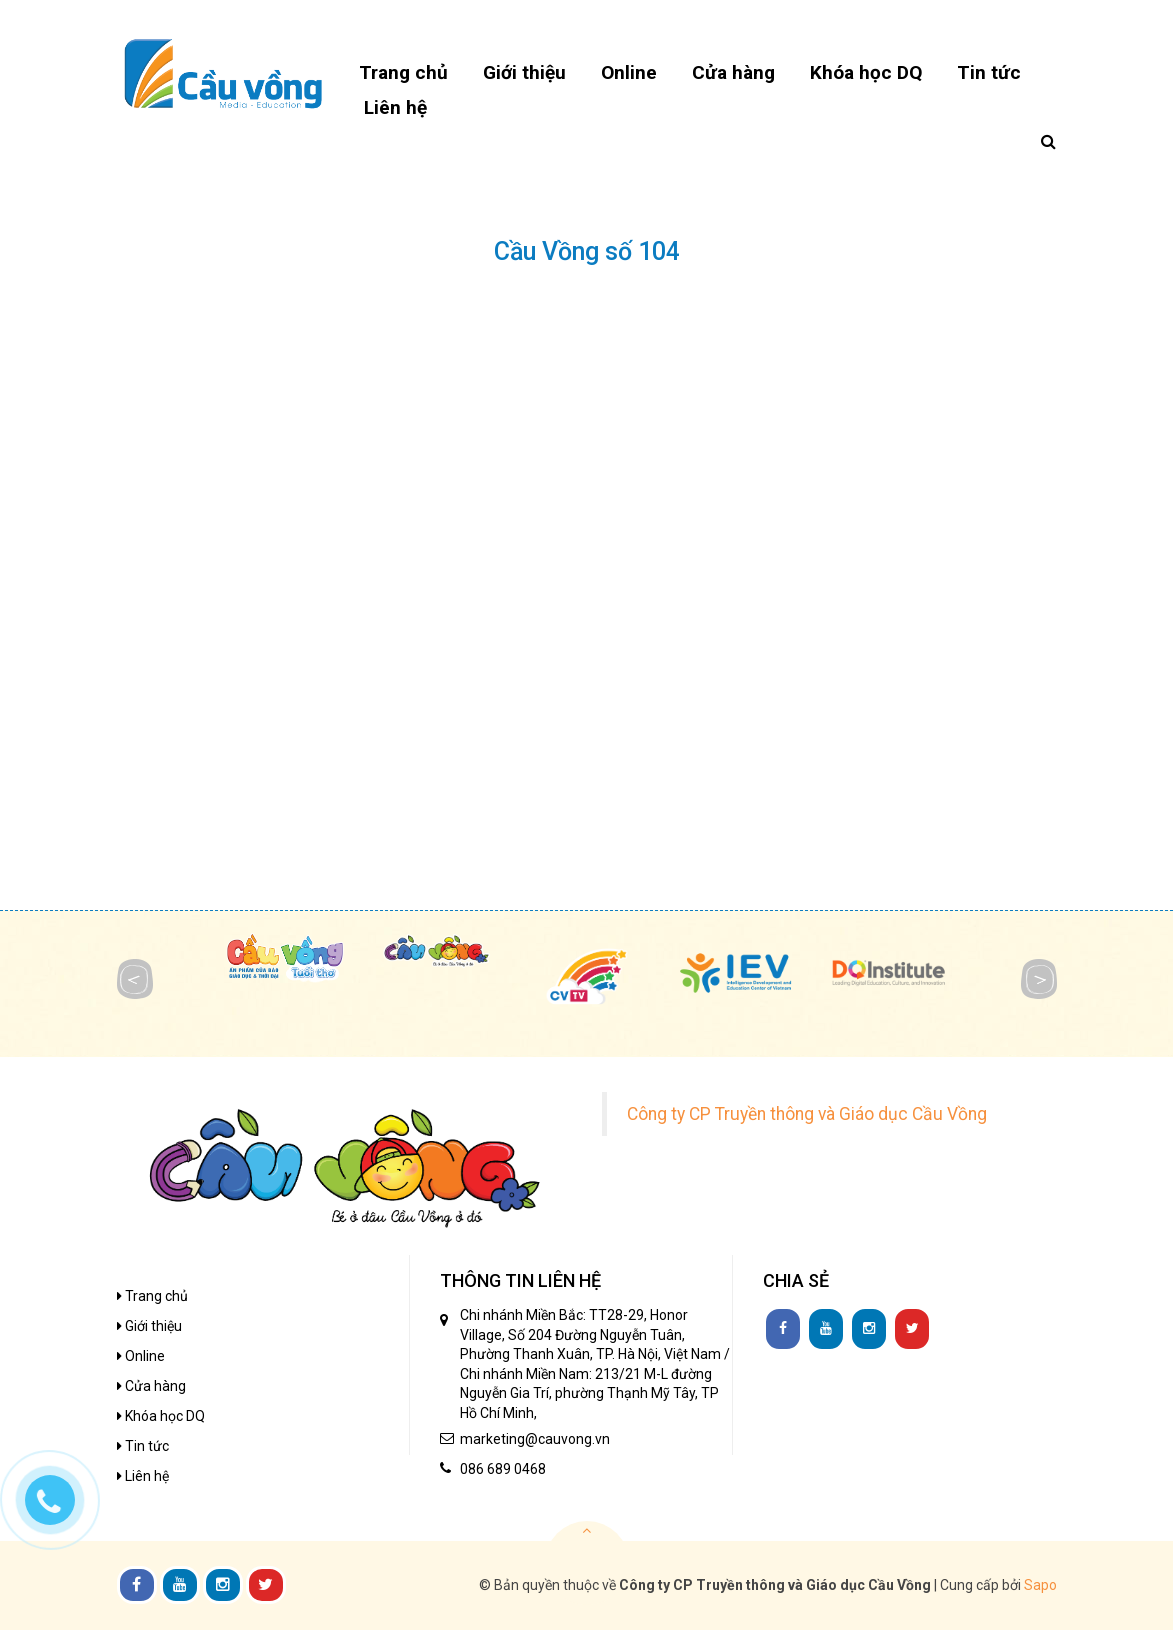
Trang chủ (152, 1296)
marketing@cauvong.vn (535, 1439)
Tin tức (143, 1446)
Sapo (1040, 1585)
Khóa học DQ (161, 1416)
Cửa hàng (151, 1386)
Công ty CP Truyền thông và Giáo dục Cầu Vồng (807, 1114)
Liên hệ (143, 1476)
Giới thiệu (149, 1326)
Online (141, 1356)
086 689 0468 (503, 1469)
